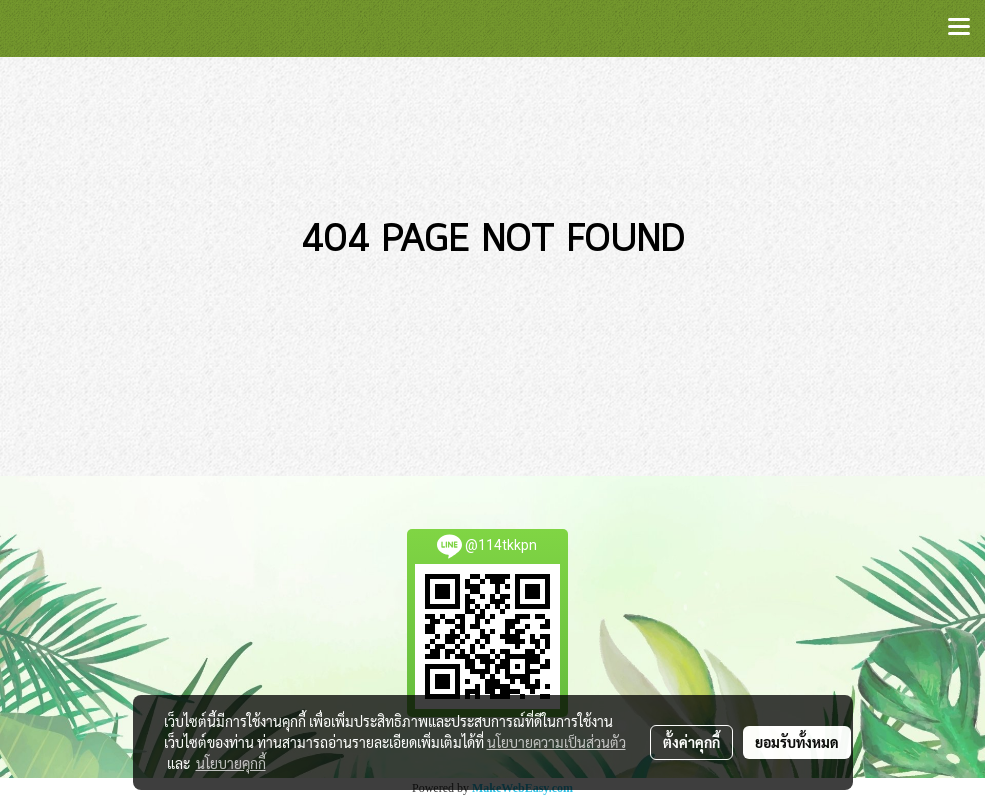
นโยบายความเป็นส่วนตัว (556, 742)
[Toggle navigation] (959, 28)
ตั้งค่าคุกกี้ (691, 742)
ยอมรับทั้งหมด (797, 742)
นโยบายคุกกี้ (231, 763)
